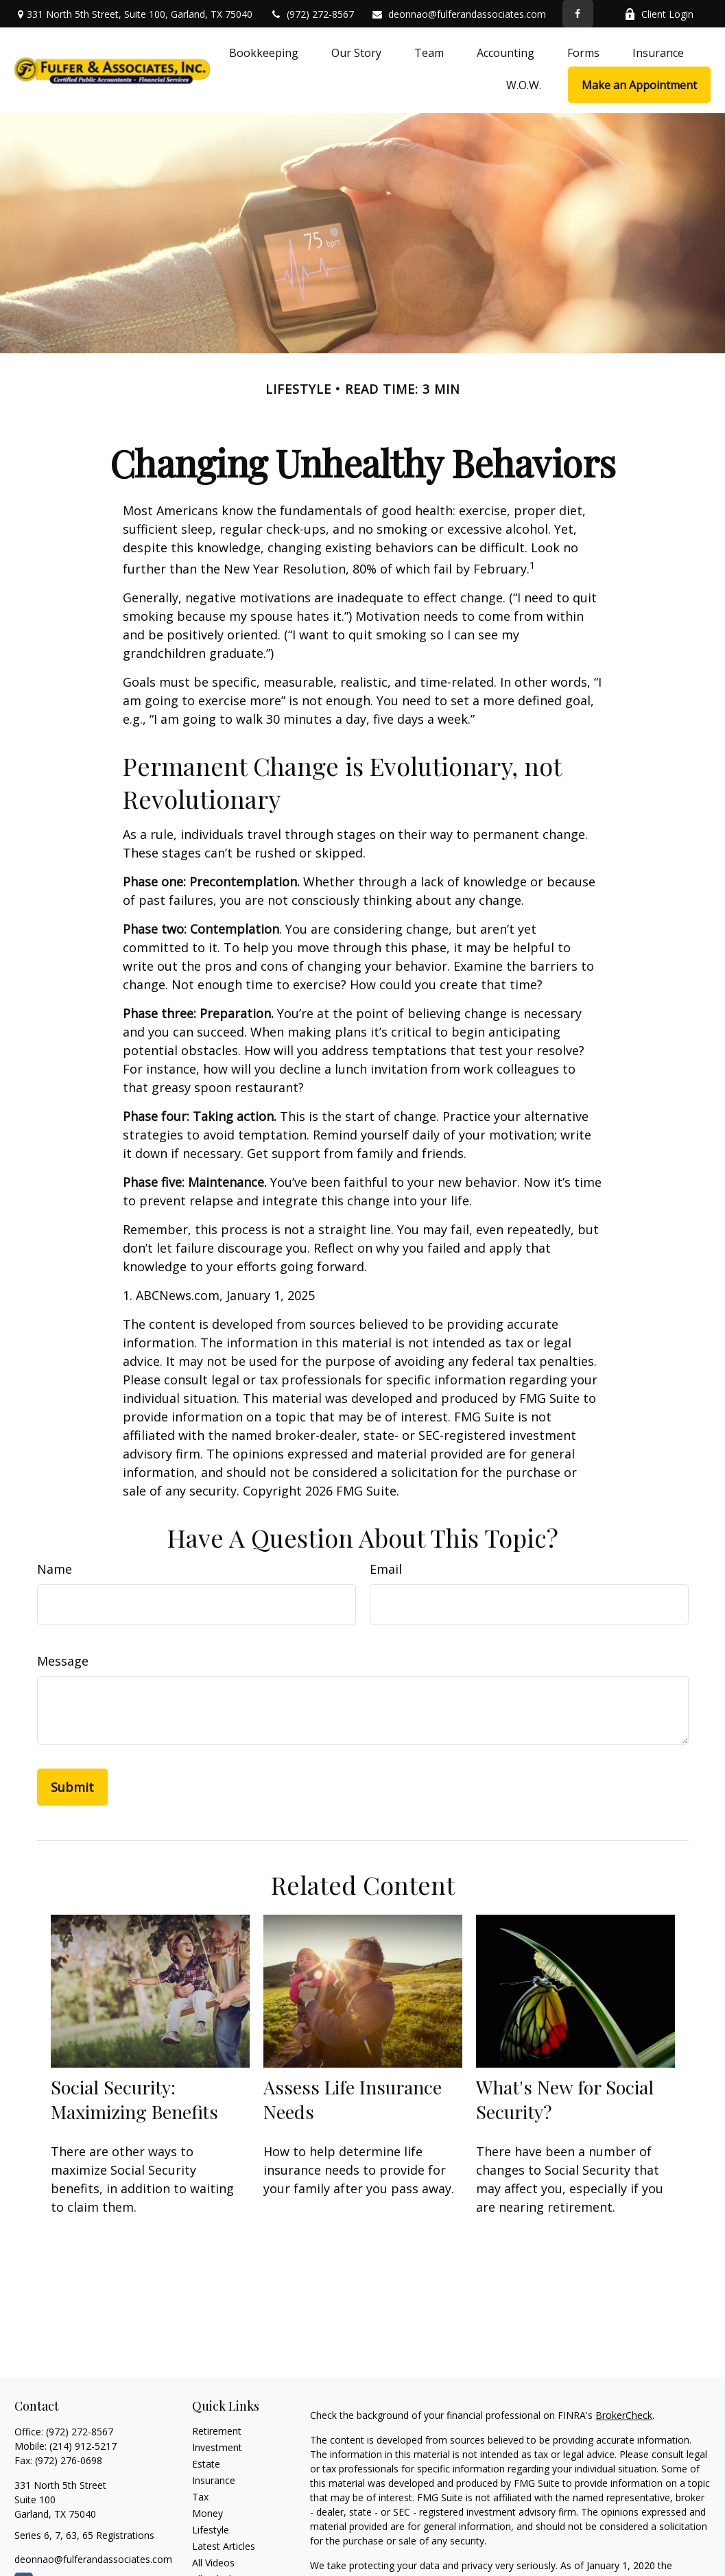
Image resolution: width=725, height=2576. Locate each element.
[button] (264, 52)
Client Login (658, 14)
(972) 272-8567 (312, 14)
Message (62, 1661)
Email (386, 1569)
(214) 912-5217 (83, 2446)
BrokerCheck (623, 2415)
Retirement (216, 2430)
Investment (217, 2447)
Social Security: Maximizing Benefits (134, 2099)
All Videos (213, 2562)
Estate (206, 2463)
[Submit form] (72, 1787)
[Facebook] (577, 13)
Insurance (213, 2480)
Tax (200, 2496)
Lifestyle (210, 2529)
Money (207, 2513)
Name (54, 1569)
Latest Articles (223, 2546)
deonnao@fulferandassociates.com (458, 14)
